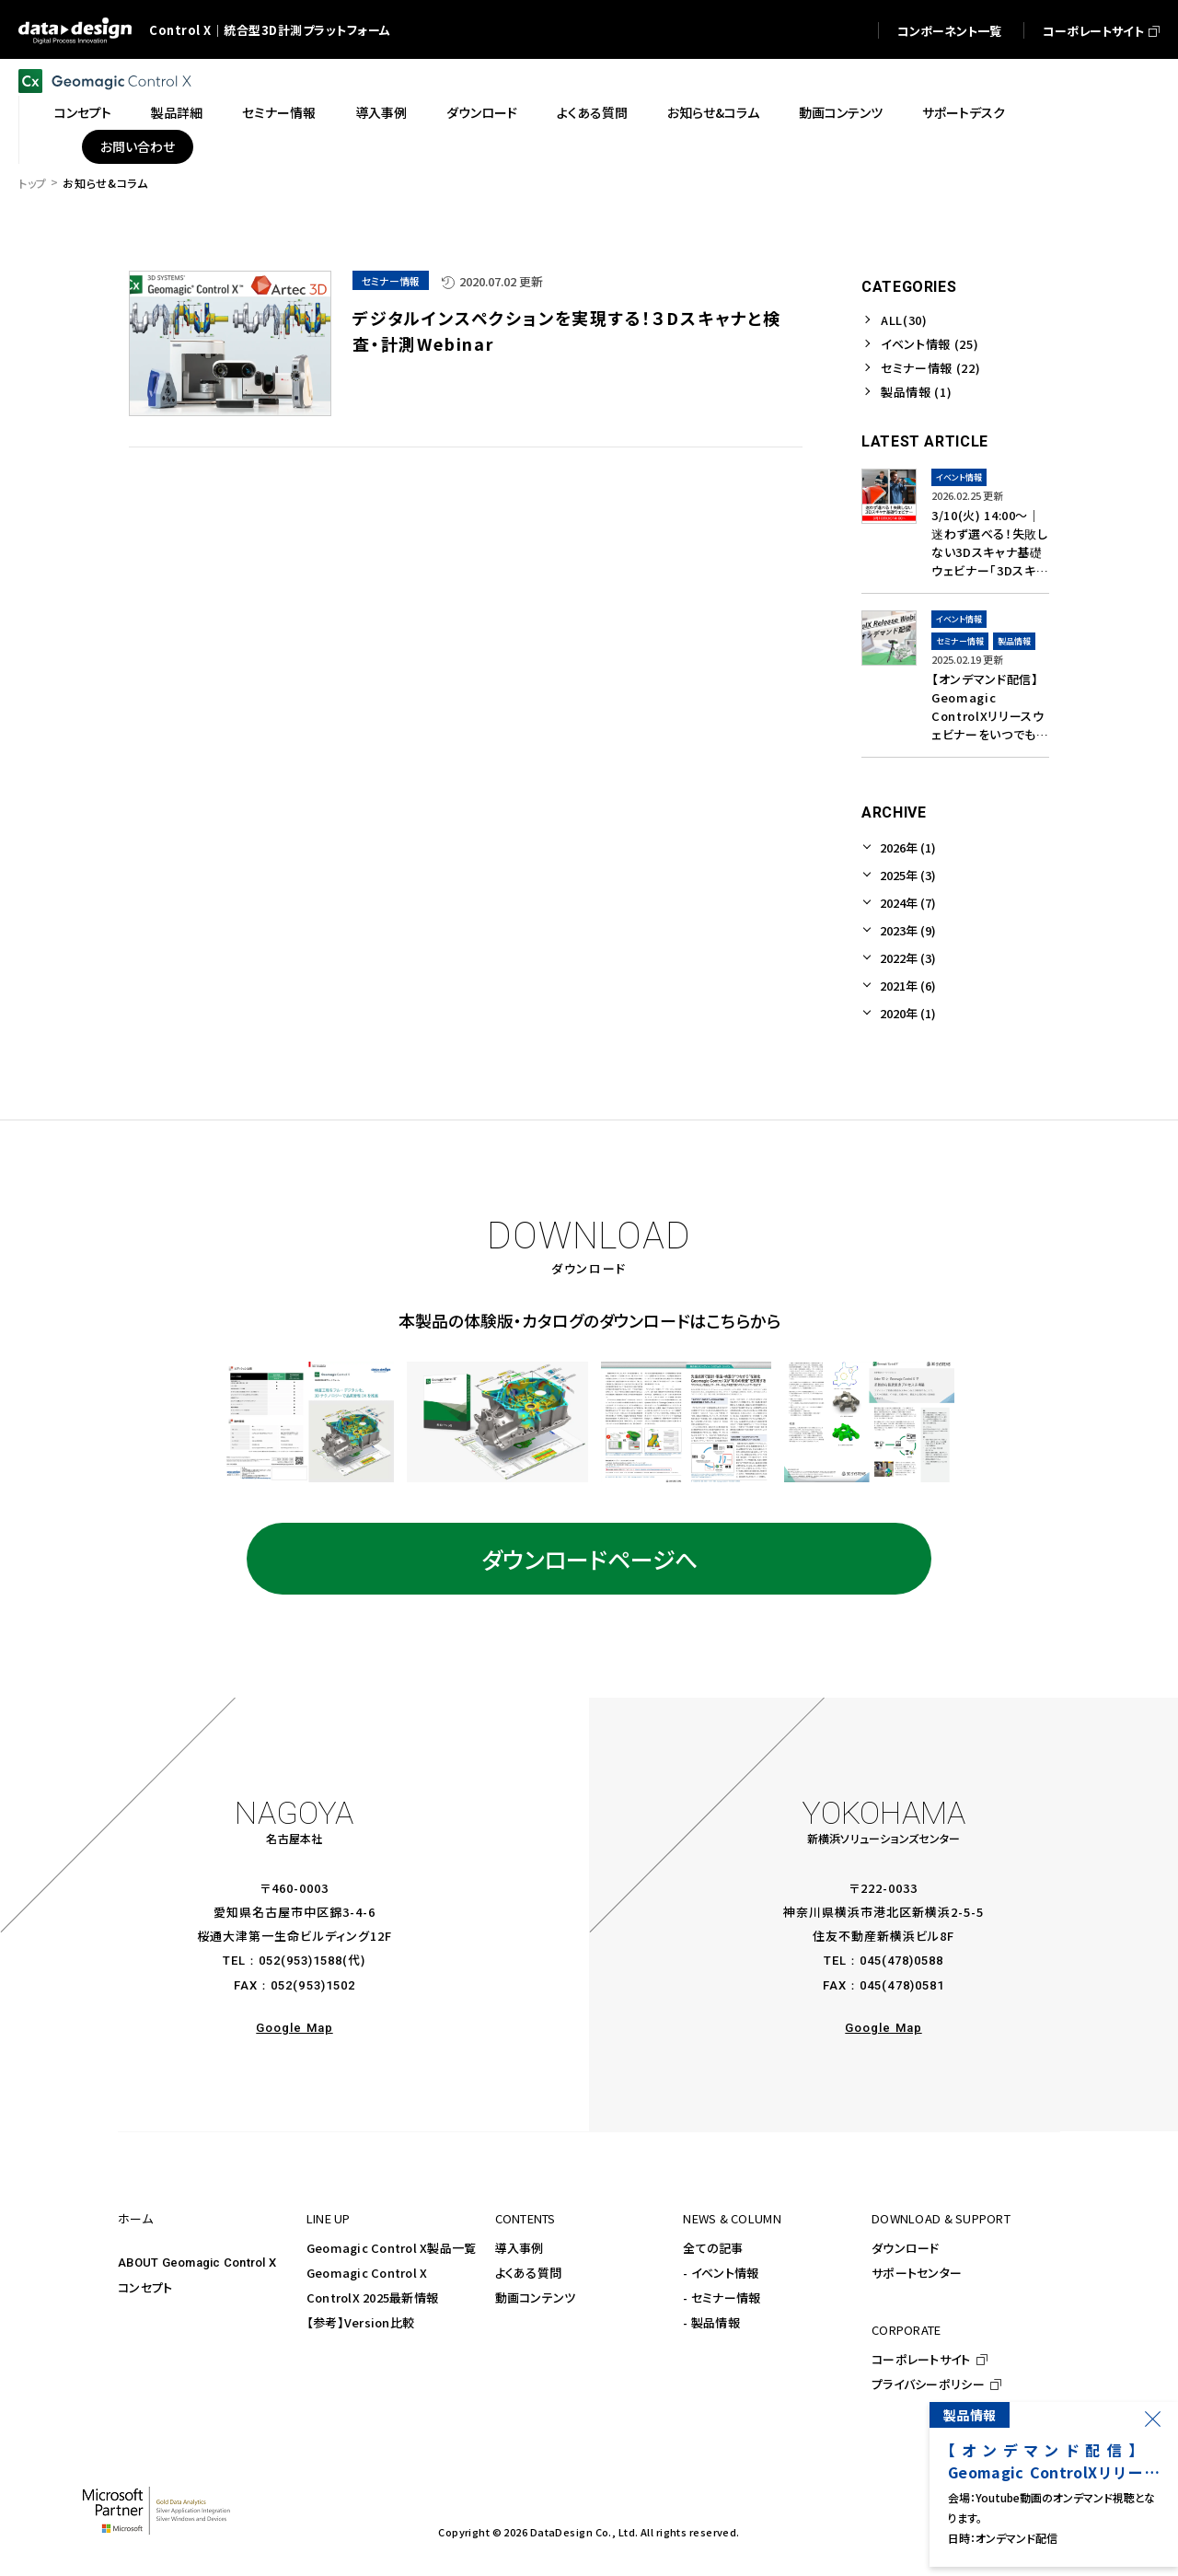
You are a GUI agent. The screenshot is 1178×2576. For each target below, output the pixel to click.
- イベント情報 (720, 2272)
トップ (32, 183)
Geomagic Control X (367, 2272)
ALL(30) (904, 320)
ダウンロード (906, 2248)
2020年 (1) (908, 1013)
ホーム (135, 2218)
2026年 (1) (908, 847)
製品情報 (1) (916, 391)
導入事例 (519, 2248)
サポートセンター (917, 2272)
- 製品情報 (711, 2322)
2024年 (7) (908, 902)
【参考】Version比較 (360, 2322)
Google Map (294, 2028)
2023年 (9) (908, 930)
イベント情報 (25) (929, 344)
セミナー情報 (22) (930, 368)
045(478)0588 (901, 1960)
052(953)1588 (300, 1960)
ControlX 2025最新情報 (372, 2297)
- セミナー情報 (721, 2297)
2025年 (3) (908, 875)
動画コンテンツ (535, 2297)
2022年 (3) (908, 958)
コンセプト (145, 2287)
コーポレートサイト (921, 2359)
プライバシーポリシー (928, 2384)
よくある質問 (528, 2272)
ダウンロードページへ (589, 1558)
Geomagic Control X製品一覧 (391, 2248)
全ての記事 (713, 2248)
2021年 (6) (908, 985)
